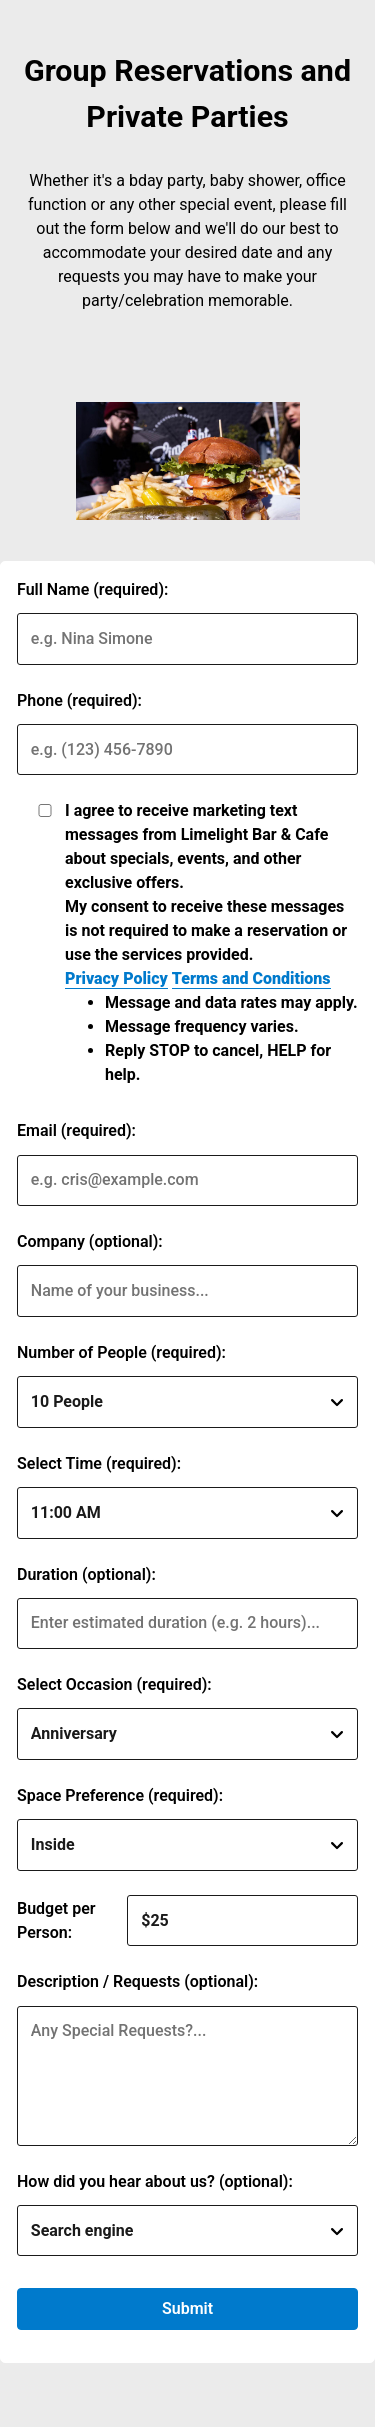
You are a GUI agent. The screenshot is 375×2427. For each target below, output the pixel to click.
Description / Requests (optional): (137, 1981)
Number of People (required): (121, 1352)
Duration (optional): (86, 1574)
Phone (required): (79, 700)
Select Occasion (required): (114, 1684)
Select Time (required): (99, 1463)
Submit (187, 2308)
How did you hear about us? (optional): (155, 2181)
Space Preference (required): (120, 1795)
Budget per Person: (56, 1920)
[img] (188, 461)
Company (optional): (90, 1241)
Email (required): (76, 1130)
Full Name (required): (92, 589)
